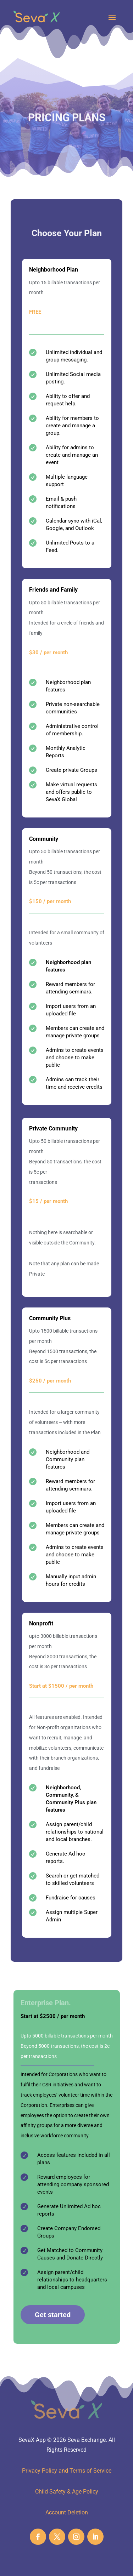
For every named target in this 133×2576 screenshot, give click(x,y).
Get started (53, 2314)
